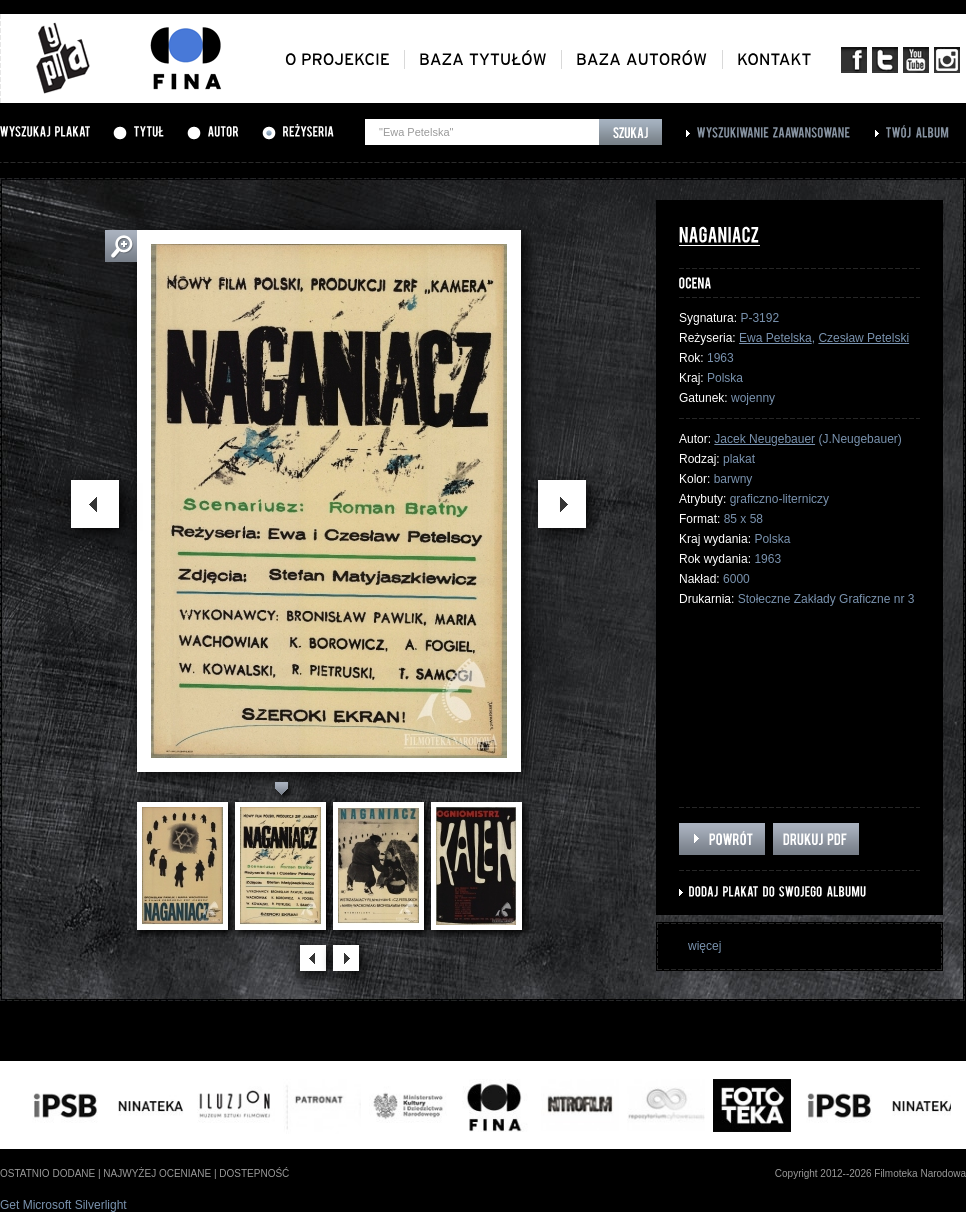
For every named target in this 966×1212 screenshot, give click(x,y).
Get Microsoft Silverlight (63, 1205)
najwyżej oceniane (157, 1173)
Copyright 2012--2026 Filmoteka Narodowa (870, 1173)
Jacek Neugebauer (764, 439)
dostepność (254, 1173)
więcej (704, 946)
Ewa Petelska (775, 338)
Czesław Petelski (863, 338)
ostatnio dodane (47, 1173)
